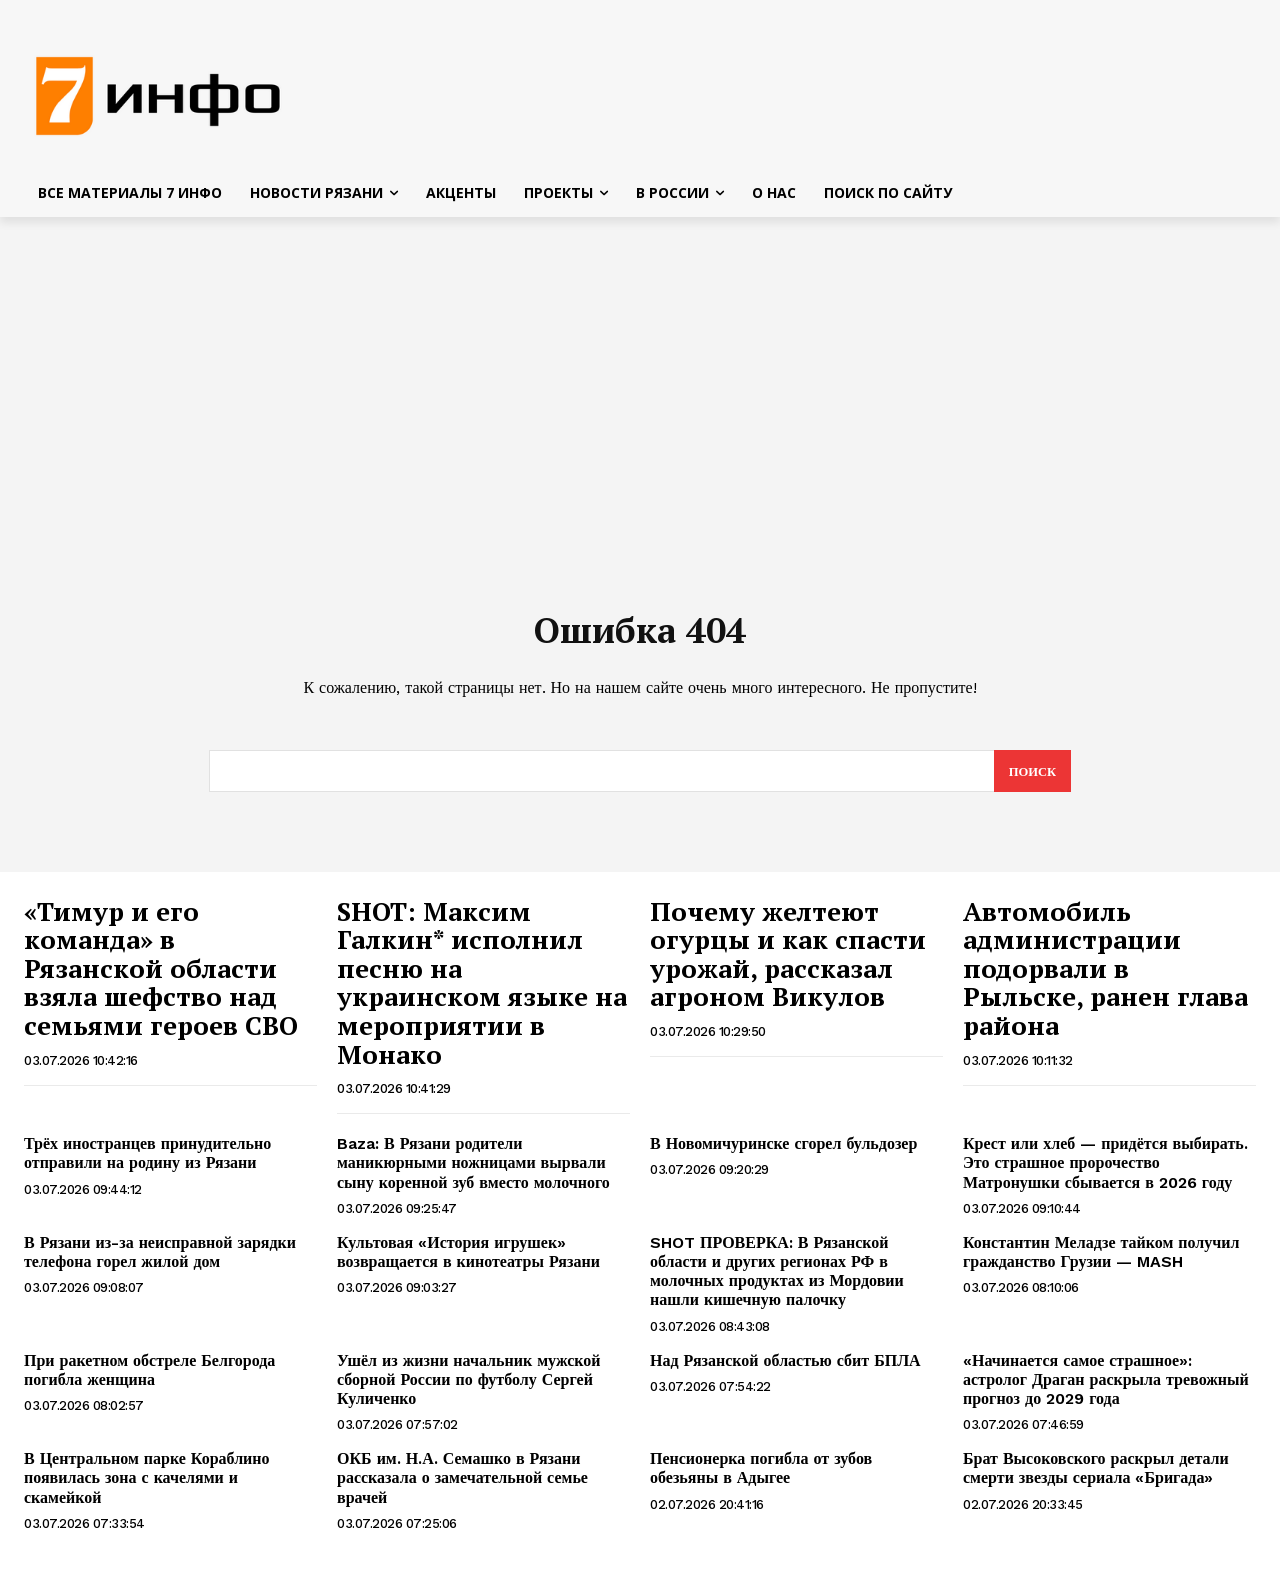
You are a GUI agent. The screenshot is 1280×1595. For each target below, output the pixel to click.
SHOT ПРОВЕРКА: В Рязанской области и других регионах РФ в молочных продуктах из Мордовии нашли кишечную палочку (777, 1278)
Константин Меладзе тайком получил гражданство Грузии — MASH (1101, 1259)
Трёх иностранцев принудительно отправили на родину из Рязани (147, 1160)
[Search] (1031, 778)
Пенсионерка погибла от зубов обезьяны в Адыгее (761, 1475)
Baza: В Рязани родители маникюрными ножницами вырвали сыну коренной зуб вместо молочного (473, 1169)
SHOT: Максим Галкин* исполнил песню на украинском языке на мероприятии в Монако (482, 989)
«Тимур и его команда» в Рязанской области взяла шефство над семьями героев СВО (161, 975)
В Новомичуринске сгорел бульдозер (783, 1150)
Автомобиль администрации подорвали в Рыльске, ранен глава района (1105, 975)
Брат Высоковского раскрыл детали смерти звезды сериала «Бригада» (1096, 1475)
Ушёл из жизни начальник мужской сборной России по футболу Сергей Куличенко (469, 1386)
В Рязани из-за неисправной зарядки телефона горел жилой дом (160, 1259)
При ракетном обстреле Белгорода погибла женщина (149, 1377)
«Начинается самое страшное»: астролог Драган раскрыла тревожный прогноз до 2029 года (1106, 1386)
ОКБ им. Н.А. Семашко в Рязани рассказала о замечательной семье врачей (462, 1484)
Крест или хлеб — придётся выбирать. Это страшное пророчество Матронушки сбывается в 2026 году (1105, 1169)
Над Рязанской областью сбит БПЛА (785, 1367)
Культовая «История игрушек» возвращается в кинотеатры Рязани (468, 1259)
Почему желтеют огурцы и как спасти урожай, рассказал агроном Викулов (788, 961)
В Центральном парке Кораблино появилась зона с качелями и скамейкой (147, 1484)
